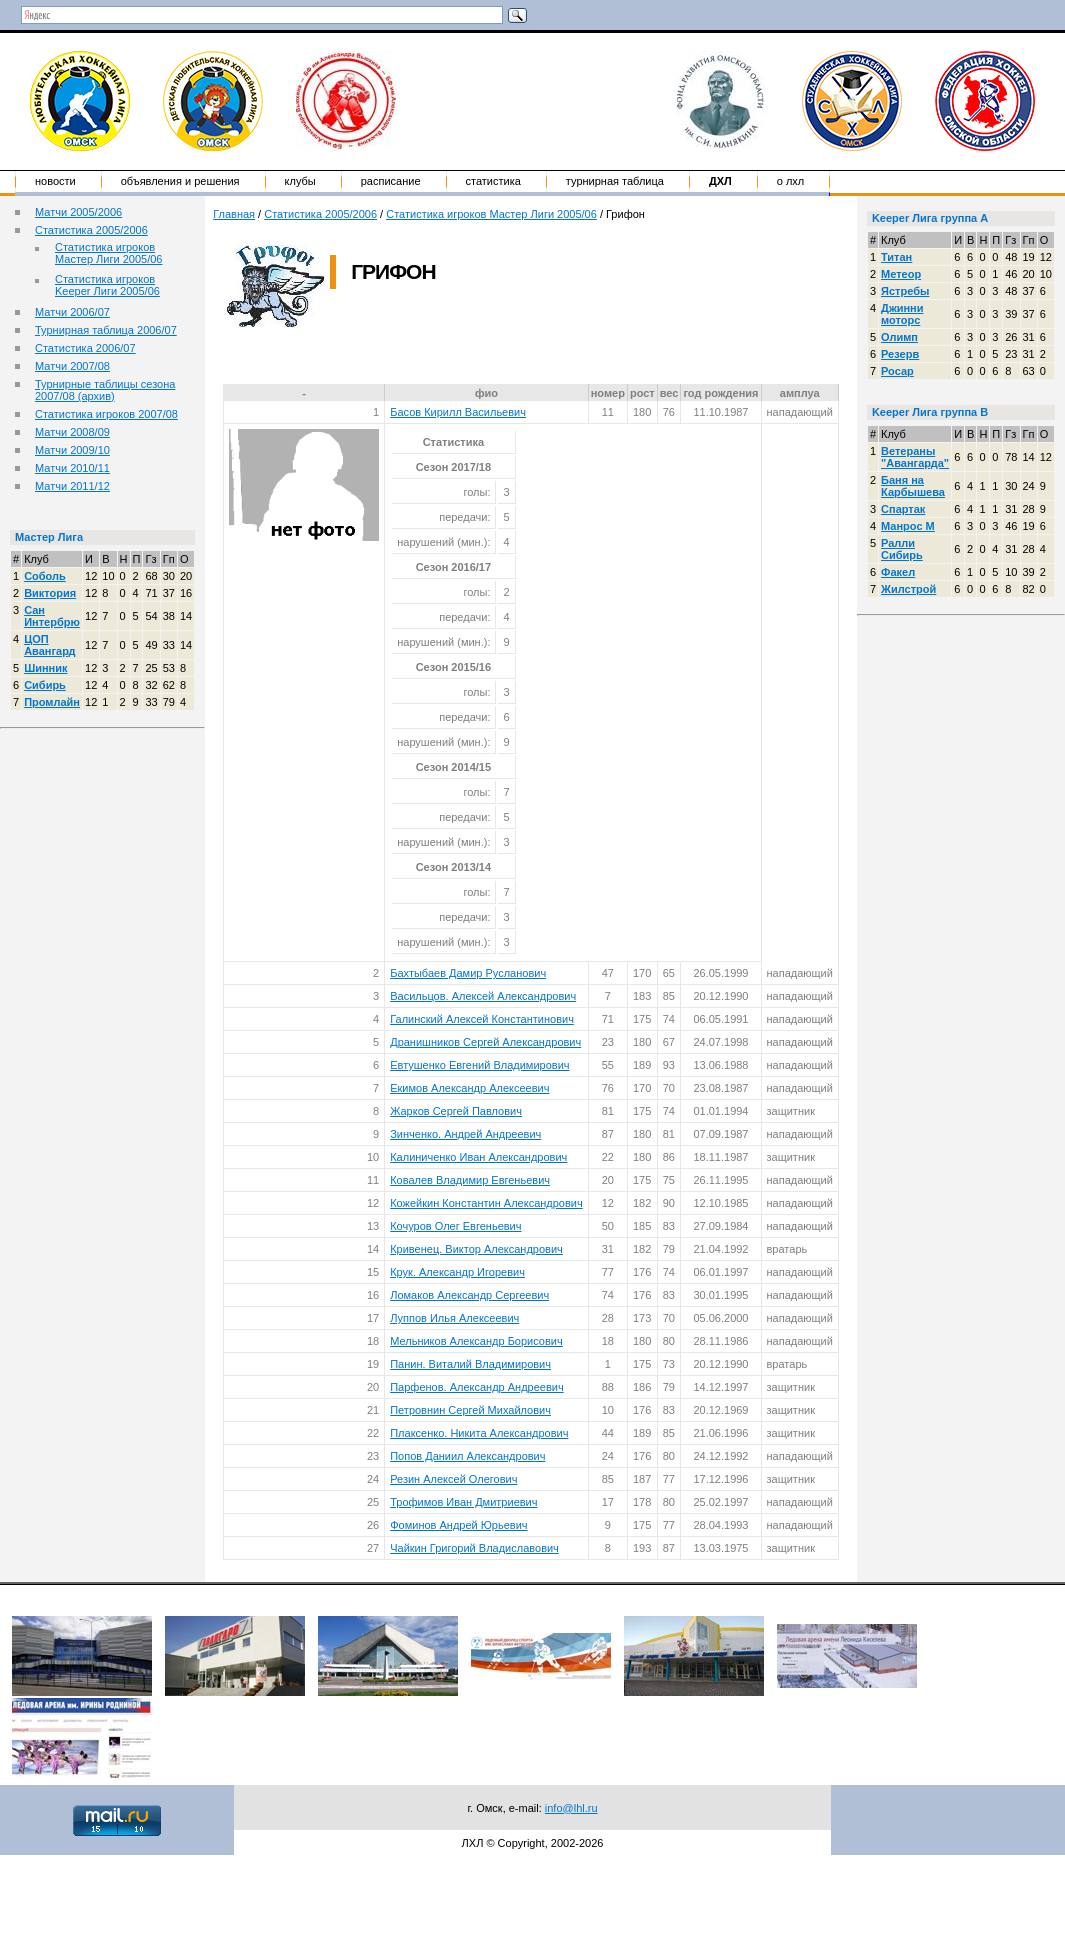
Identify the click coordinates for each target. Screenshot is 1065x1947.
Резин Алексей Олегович (453, 1479)
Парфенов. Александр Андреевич (476, 1387)
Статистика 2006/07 (85, 348)
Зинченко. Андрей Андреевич (465, 1134)
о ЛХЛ (791, 181)
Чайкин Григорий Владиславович (474, 1548)
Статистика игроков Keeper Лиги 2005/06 (107, 285)
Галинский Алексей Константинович (482, 1019)
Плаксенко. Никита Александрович (479, 1433)
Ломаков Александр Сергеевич (469, 1295)
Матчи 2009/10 (72, 450)
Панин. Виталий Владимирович (470, 1364)
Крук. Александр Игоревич (457, 1272)
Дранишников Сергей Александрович (485, 1042)
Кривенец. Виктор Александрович (476, 1249)
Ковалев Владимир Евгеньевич (470, 1180)
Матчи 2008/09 (72, 432)
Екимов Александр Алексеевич (469, 1088)
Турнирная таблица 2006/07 (106, 330)
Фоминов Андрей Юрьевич (458, 1525)
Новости (55, 181)
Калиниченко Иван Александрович (478, 1157)
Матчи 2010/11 (72, 468)
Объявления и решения (180, 181)
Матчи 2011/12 (72, 486)
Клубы (300, 181)
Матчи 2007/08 (72, 366)
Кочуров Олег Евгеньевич (455, 1226)
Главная (234, 214)
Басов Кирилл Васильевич (458, 412)
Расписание (391, 181)
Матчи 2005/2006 (78, 212)
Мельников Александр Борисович (476, 1341)
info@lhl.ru (571, 1808)
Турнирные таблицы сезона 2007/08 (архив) (105, 390)
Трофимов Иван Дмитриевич (463, 1502)
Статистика (493, 181)
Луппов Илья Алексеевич (454, 1318)
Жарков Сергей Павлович (456, 1111)
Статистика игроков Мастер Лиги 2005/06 (108, 253)
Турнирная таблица (615, 181)
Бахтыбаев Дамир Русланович (468, 973)
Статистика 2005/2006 (91, 230)
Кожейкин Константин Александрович (486, 1203)
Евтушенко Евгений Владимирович (479, 1065)
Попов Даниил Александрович (467, 1456)
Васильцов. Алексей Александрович (483, 996)
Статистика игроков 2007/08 (106, 414)
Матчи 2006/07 (72, 312)
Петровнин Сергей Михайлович (470, 1410)
